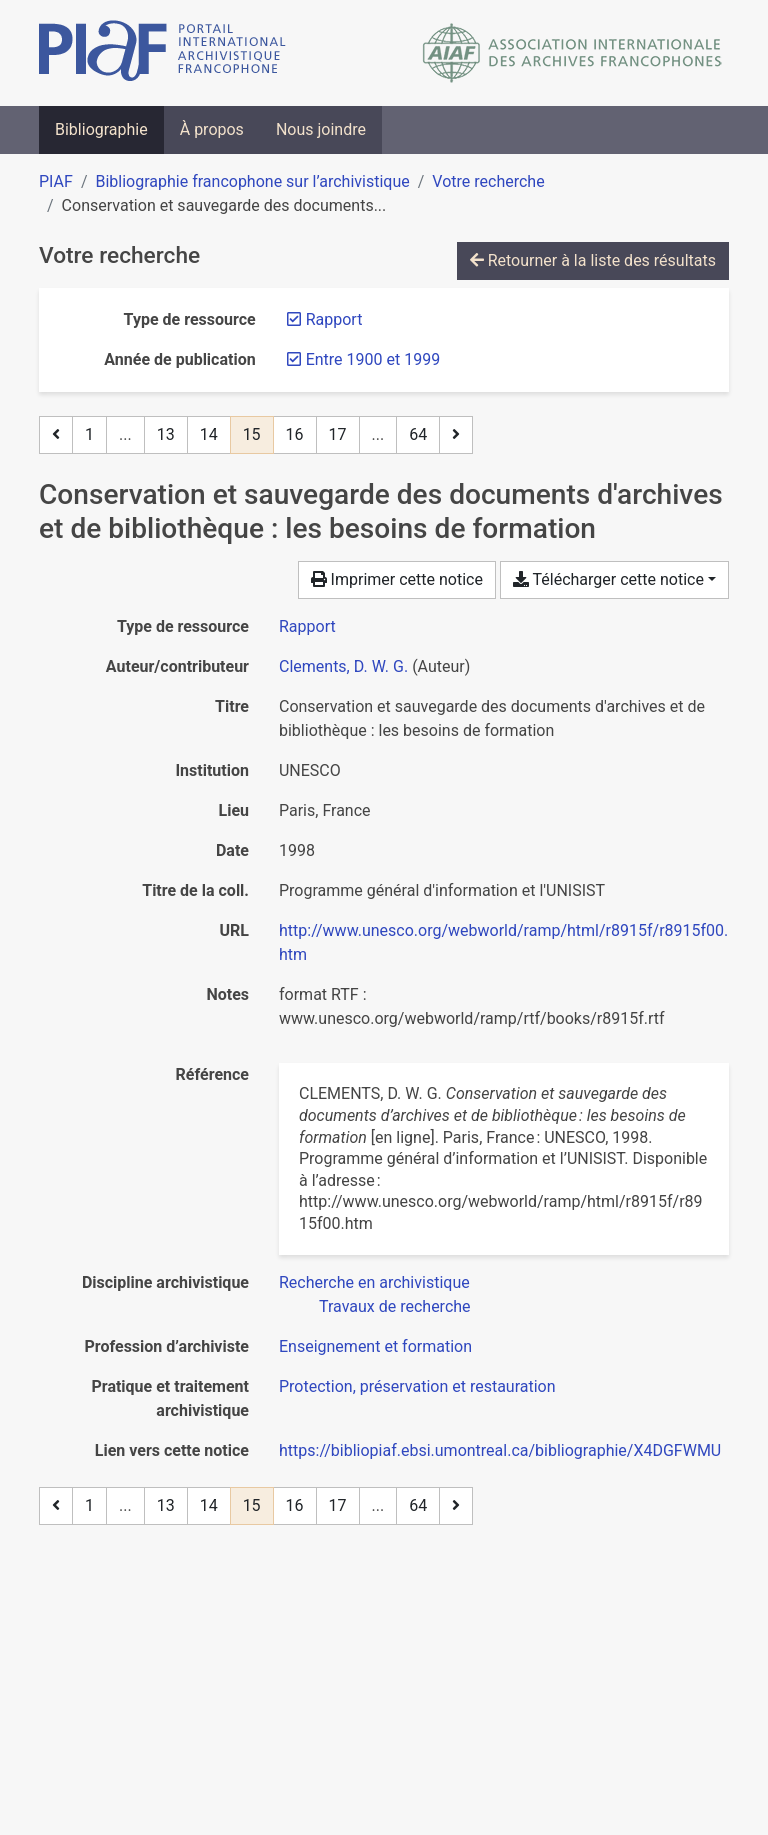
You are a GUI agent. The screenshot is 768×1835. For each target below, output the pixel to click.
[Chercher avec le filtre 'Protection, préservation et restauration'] (417, 1386)
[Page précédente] (56, 435)
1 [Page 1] (89, 434)
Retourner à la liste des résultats (593, 260)
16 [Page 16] (295, 434)
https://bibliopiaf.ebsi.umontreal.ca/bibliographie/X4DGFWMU (500, 1450)
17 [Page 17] (338, 434)
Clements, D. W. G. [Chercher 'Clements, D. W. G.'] (343, 666)
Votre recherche (488, 181)
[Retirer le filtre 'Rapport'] (334, 319)
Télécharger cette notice (608, 579)
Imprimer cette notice (397, 579)
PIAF (56, 181)
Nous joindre (321, 129)
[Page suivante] (456, 435)
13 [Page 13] (166, 434)
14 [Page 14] (209, 434)
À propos (212, 129)
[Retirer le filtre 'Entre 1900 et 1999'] (373, 359)
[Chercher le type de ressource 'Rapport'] (307, 626)
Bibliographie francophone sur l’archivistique (252, 181)
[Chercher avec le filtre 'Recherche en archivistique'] (374, 1282)
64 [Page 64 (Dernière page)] (418, 434)
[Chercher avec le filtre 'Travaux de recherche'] (395, 1306)
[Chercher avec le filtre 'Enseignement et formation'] (375, 1346)
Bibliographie (101, 129)
